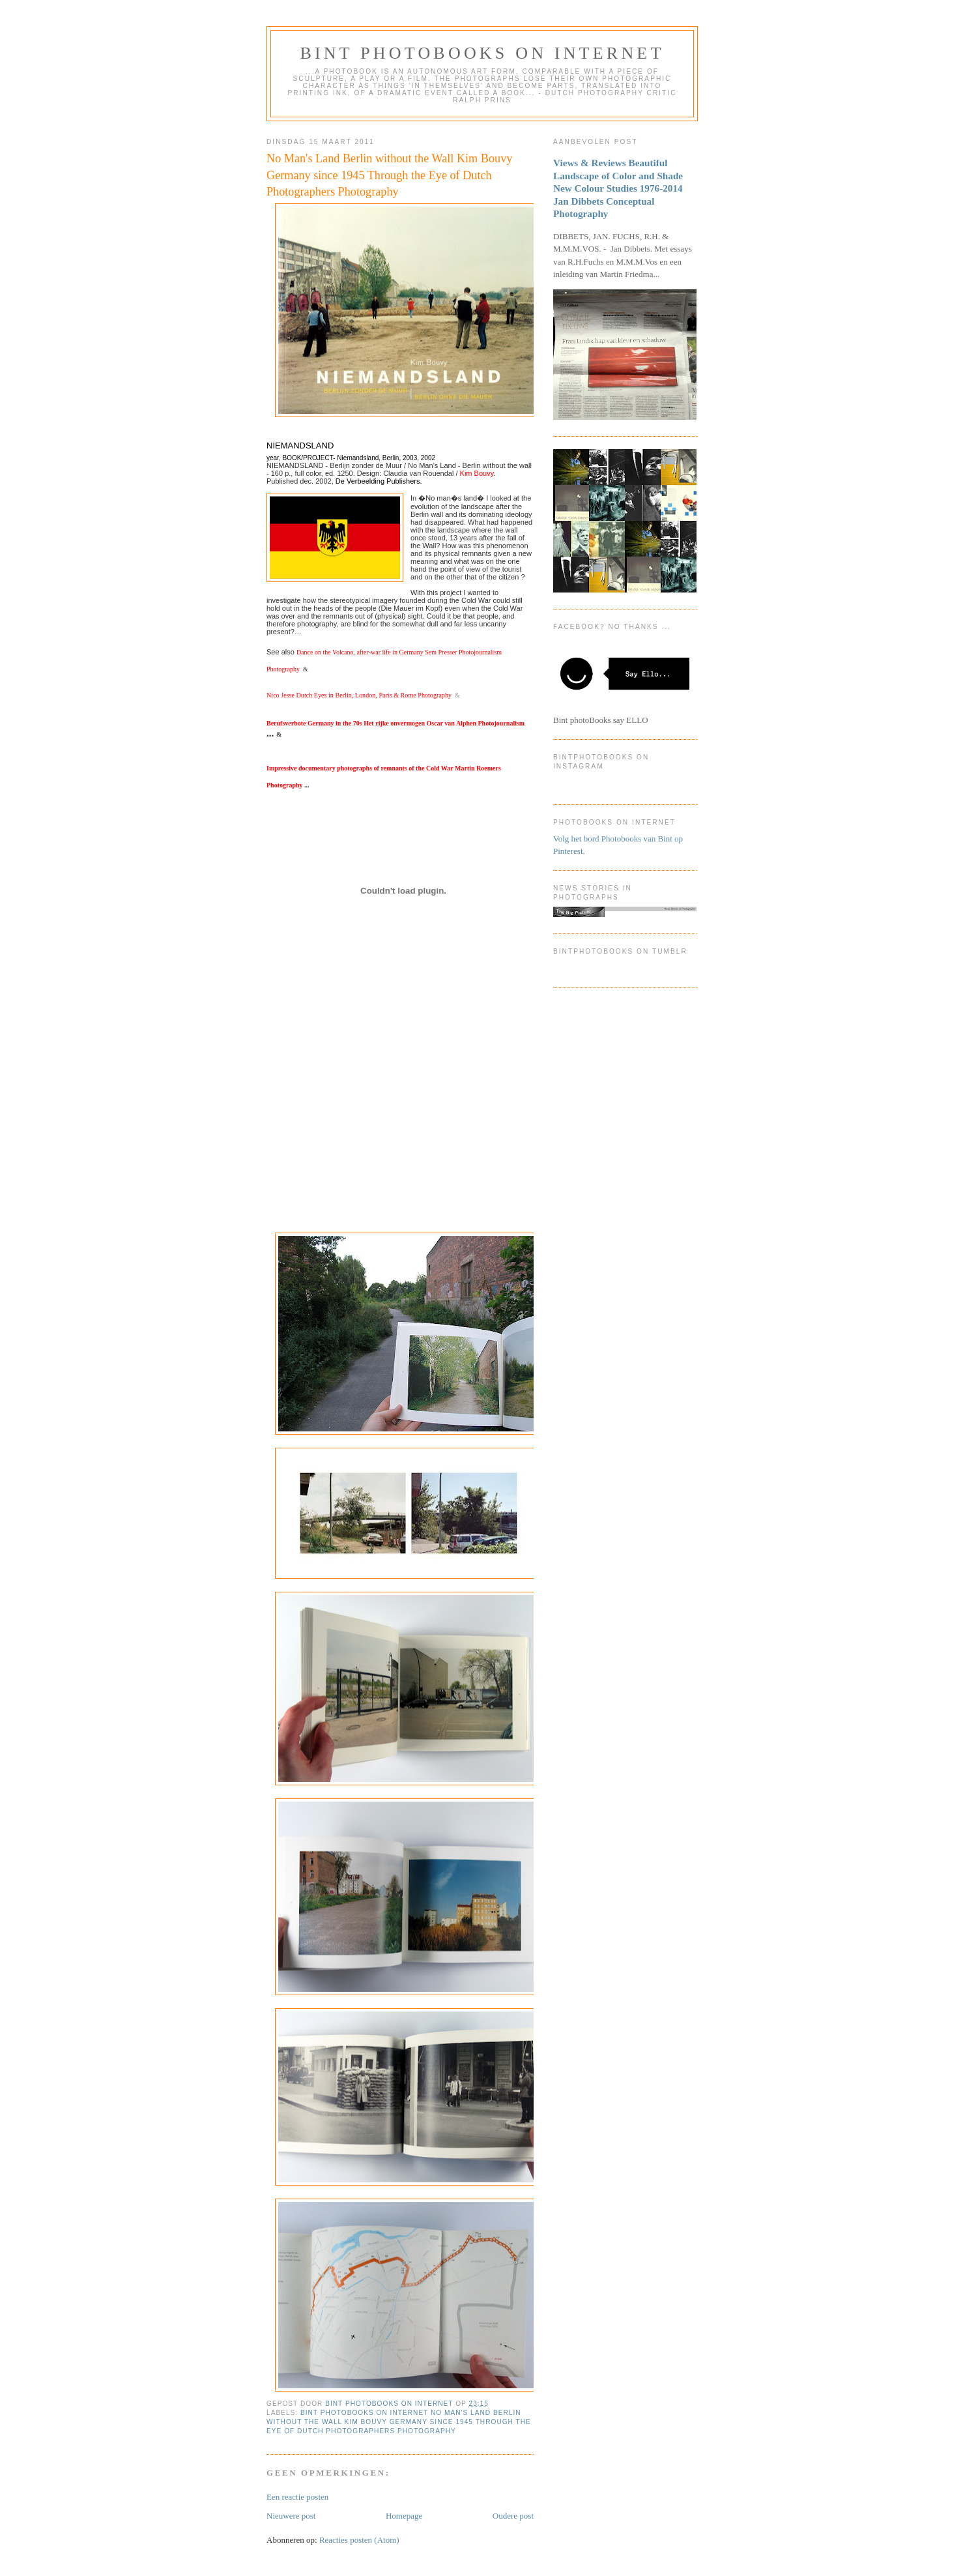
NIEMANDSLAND (300, 445)
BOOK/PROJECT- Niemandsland (330, 457)
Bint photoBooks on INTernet (482, 53)
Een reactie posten (297, 2497)
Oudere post (513, 2516)
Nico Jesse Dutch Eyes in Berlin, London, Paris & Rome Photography (359, 695)
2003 (410, 457)
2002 (428, 457)
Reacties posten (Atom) (359, 2540)
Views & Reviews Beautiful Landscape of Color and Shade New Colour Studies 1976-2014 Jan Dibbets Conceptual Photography (618, 188)
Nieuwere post (290, 2516)
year (272, 457)
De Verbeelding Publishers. (379, 481)
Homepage (404, 2516)
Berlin (390, 457)
